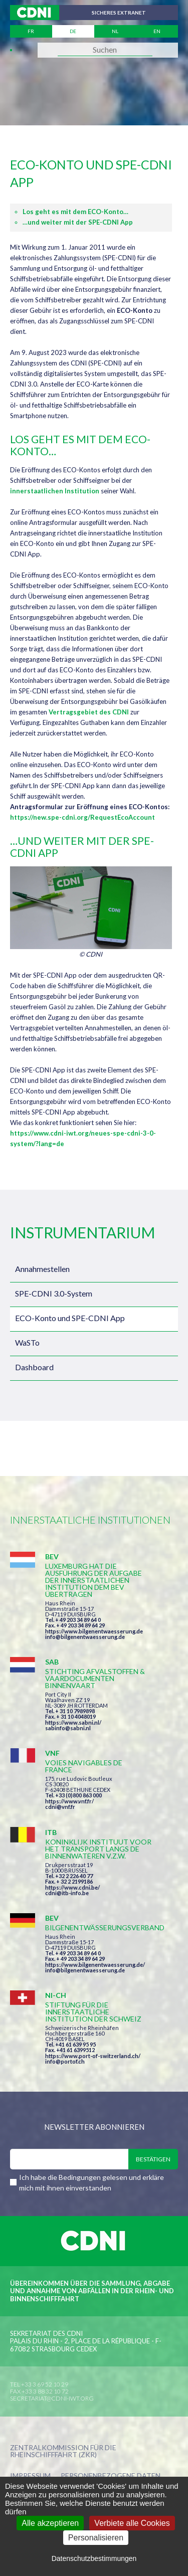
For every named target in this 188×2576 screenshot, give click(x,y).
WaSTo (27, 1342)
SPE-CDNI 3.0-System (53, 1293)
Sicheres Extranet (119, 13)
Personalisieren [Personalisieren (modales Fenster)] (95, 2537)
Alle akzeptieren (50, 2523)
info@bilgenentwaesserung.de (85, 1636)
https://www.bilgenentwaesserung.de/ (95, 1964)
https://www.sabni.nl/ (73, 1722)
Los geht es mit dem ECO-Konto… (75, 212)
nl (115, 31)
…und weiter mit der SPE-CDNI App (78, 222)
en (156, 31)
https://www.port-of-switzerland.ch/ (92, 2056)
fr (31, 31)
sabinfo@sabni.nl (68, 1728)
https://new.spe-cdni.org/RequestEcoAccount (82, 817)
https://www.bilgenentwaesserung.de (94, 1631)
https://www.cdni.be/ (72, 1887)
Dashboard (34, 1367)
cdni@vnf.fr (60, 1806)
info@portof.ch (65, 2061)
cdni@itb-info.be (67, 1893)
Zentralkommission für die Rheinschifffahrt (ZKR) (63, 2451)
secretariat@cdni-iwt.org (52, 2398)
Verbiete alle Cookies (131, 2523)
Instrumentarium (82, 1232)
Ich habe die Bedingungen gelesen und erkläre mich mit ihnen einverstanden (91, 2182)
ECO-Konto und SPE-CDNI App (70, 1318)
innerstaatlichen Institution (54, 491)
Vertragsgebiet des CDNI (89, 712)
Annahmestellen (42, 1268)
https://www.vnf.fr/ (69, 1801)
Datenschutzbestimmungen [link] (94, 2558)
